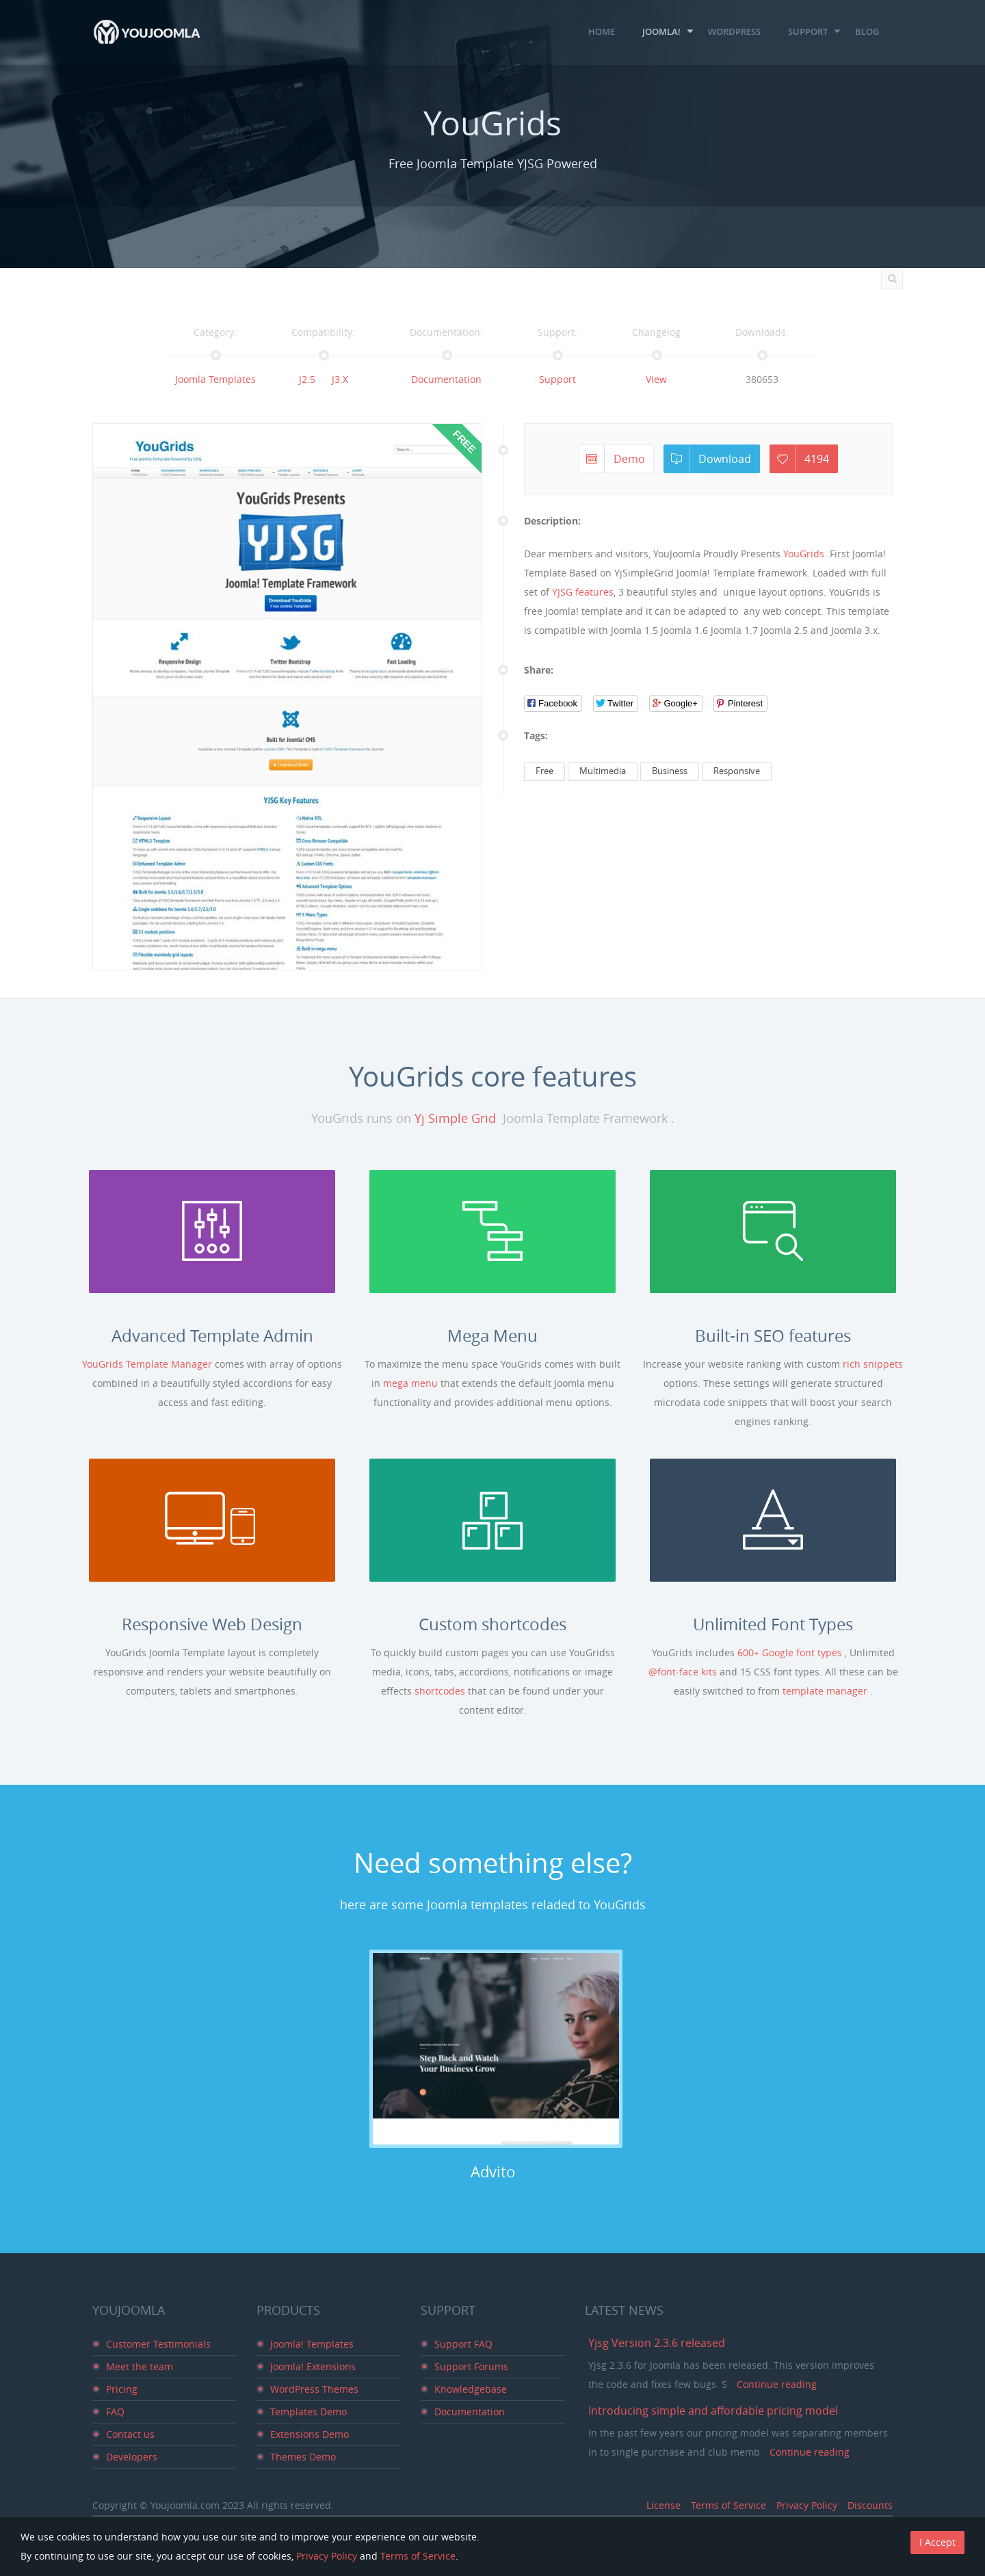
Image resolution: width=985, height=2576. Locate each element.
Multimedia (602, 771)
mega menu (412, 1383)
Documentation (446, 379)
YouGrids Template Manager (148, 1363)
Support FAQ (463, 2343)
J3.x (340, 379)
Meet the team (139, 2366)
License (663, 2505)
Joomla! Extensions (313, 2366)
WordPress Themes (314, 2388)
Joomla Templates (215, 379)
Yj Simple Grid (455, 1118)
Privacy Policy (806, 2505)
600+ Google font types (791, 1652)
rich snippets (873, 1363)
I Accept (937, 2542)
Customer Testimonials (158, 2343)
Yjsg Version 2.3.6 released (656, 2342)
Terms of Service (728, 2505)
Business (669, 771)
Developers (131, 2456)
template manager (826, 1690)
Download (711, 459)
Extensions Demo (309, 2434)
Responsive (736, 771)
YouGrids (803, 553)
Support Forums (471, 2366)
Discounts (870, 2505)
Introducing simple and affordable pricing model (713, 2410)
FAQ (115, 2411)
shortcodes (441, 1690)
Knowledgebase (470, 2388)
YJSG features (583, 591)
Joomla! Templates (312, 2343)
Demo (615, 459)
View (656, 379)
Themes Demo (303, 2456)
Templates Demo (308, 2411)
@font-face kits (684, 1671)
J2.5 (307, 379)
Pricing (121, 2388)
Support (557, 379)
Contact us (130, 2434)
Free (544, 771)
